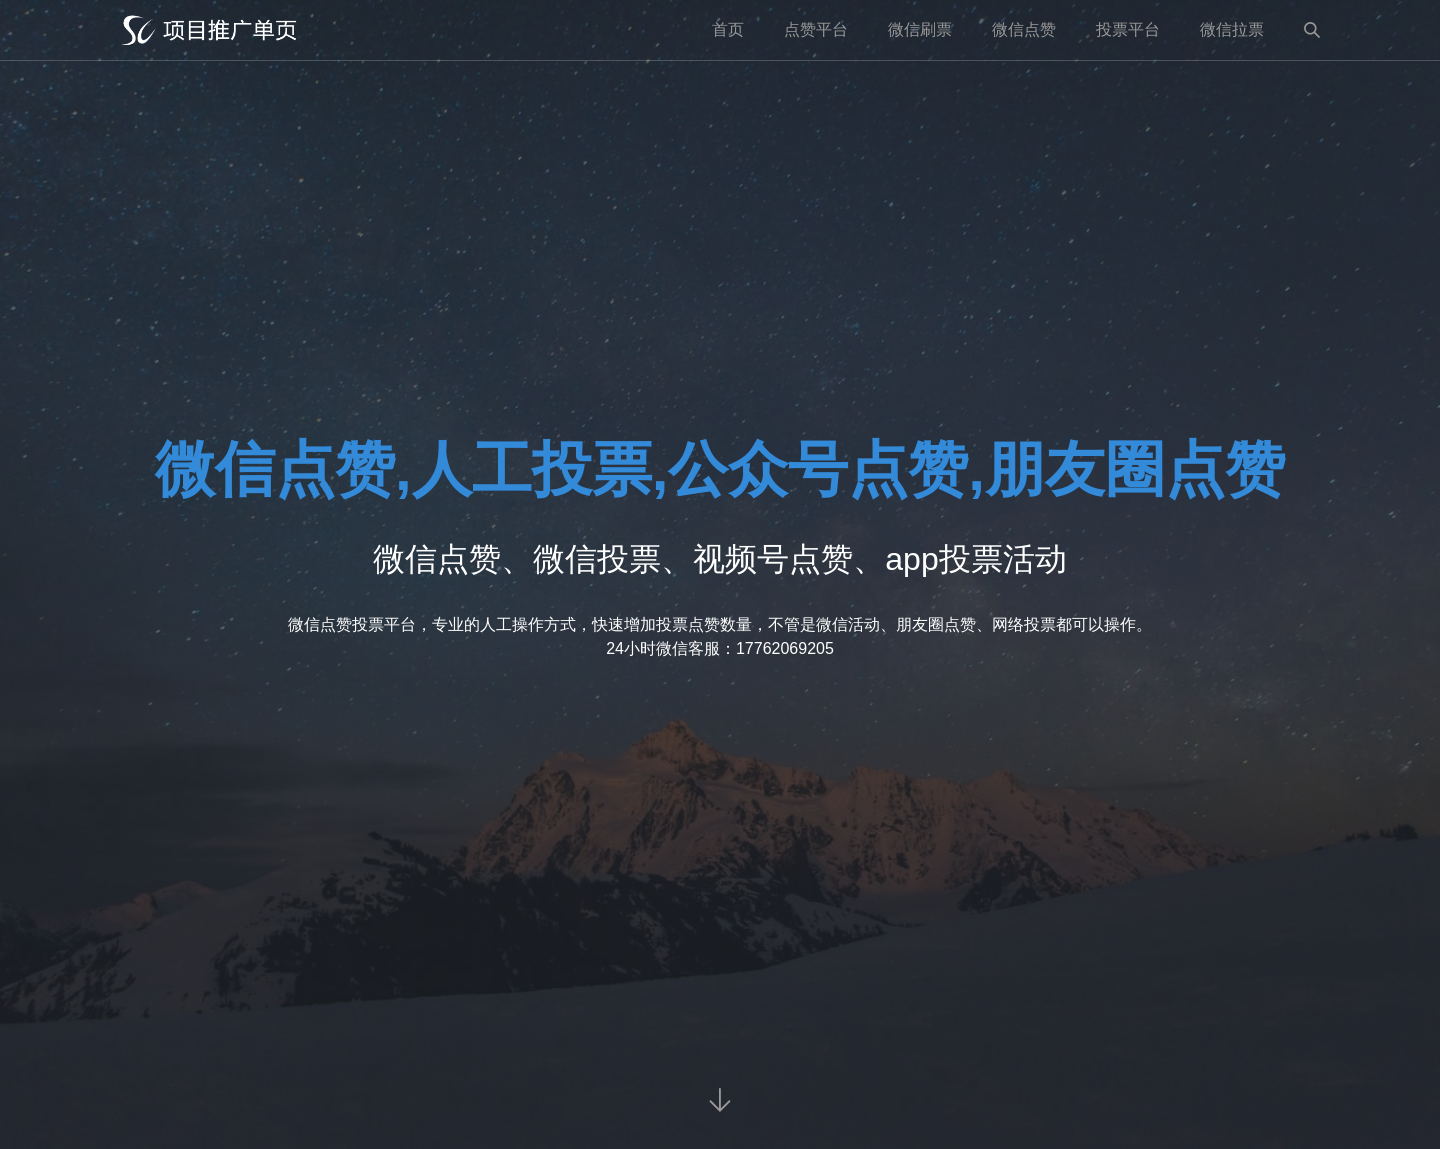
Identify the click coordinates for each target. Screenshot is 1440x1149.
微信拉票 (1232, 29)
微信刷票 (920, 29)
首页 (728, 29)
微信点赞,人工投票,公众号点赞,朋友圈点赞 (720, 469)
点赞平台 (816, 29)
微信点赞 (1024, 29)
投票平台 (1128, 29)
